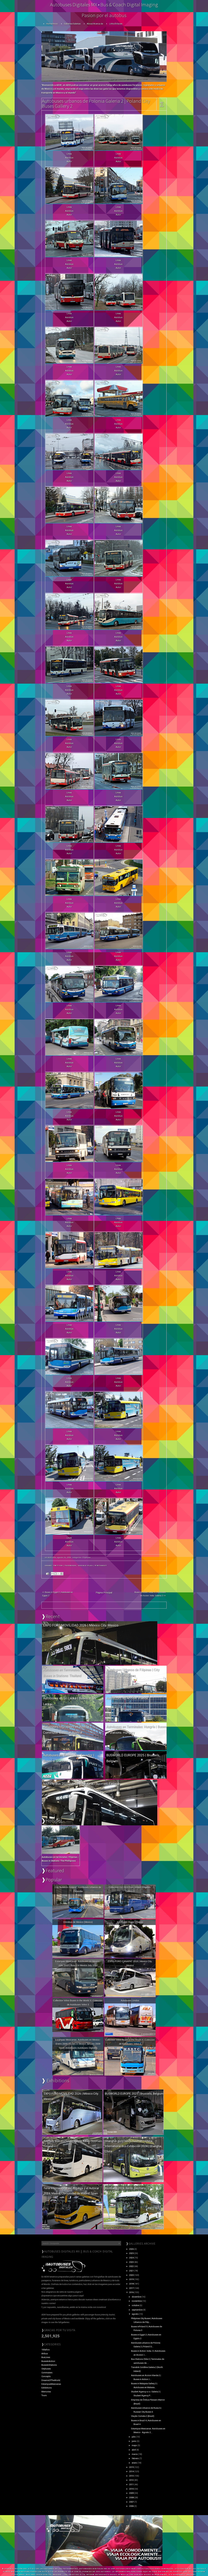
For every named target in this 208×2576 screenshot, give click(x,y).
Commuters (46, 2372)
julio (134, 2437)
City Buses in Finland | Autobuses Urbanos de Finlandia (78, 1889)
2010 (131, 2489)
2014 (131, 2471)
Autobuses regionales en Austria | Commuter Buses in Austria (67, 1730)
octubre (136, 2305)
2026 (131, 2249)
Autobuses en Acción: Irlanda (127, 1698)
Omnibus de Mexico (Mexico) (78, 1922)
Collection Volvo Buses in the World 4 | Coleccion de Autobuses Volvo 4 (130, 2041)
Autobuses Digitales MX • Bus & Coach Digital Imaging (104, 4)
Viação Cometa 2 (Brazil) (142, 2416)
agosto (135, 2314)
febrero (135, 2458)
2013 (131, 2476)
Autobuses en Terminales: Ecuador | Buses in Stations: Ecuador (68, 1758)
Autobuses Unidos (130, 2000)
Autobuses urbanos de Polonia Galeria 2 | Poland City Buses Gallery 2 (96, 103)
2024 (131, 2257)
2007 (131, 2502)
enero (135, 2463)
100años (45, 2349)
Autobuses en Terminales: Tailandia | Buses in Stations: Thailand (69, 1673)
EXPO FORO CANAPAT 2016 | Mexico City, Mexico (130, 1963)
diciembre (137, 2297)
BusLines (45, 2357)
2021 (131, 2270)
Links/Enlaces (115, 23)
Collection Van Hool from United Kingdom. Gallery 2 (130, 1889)
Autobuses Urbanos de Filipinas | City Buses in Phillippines (132, 1673)
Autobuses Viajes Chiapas (130, 1922)
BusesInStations (49, 2365)
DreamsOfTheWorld (50, 2380)
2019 (131, 2279)
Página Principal (104, 1592)
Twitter (58, 1565)
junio (134, 2441)
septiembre (137, 2310)
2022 (131, 2266)
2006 (131, 2506)
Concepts (46, 2376)
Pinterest (101, 1565)
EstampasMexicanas (51, 2384)
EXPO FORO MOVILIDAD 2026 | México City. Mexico (80, 1625)
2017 (131, 2288)
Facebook (70, 1565)
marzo (135, 2454)
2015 (131, 2467)
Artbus (44, 2353)
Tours (44, 2395)
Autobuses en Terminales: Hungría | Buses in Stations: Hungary (136, 1730)
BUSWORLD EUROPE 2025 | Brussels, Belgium (133, 1758)
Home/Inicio (52, 23)
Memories (46, 2391)
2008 (131, 2497)
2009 (131, 2493)
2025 (131, 2253)
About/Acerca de (95, 23)
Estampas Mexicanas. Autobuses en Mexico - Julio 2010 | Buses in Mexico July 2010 (78, 1963)
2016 (131, 2292)
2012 (131, 2480)
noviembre (137, 2301)
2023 (131, 2262)
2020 (131, 2275)
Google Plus (85, 1565)
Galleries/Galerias (72, 23)
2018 (131, 2283)
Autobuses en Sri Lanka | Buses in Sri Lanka (69, 1701)
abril (134, 2450)
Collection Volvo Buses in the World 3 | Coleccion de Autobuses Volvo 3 (78, 2002)
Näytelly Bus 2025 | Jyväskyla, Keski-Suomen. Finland (81, 1784)
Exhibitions (46, 2388)
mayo (134, 2445)
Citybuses (86, 1557)
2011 (131, 2484)
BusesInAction (48, 2361)
